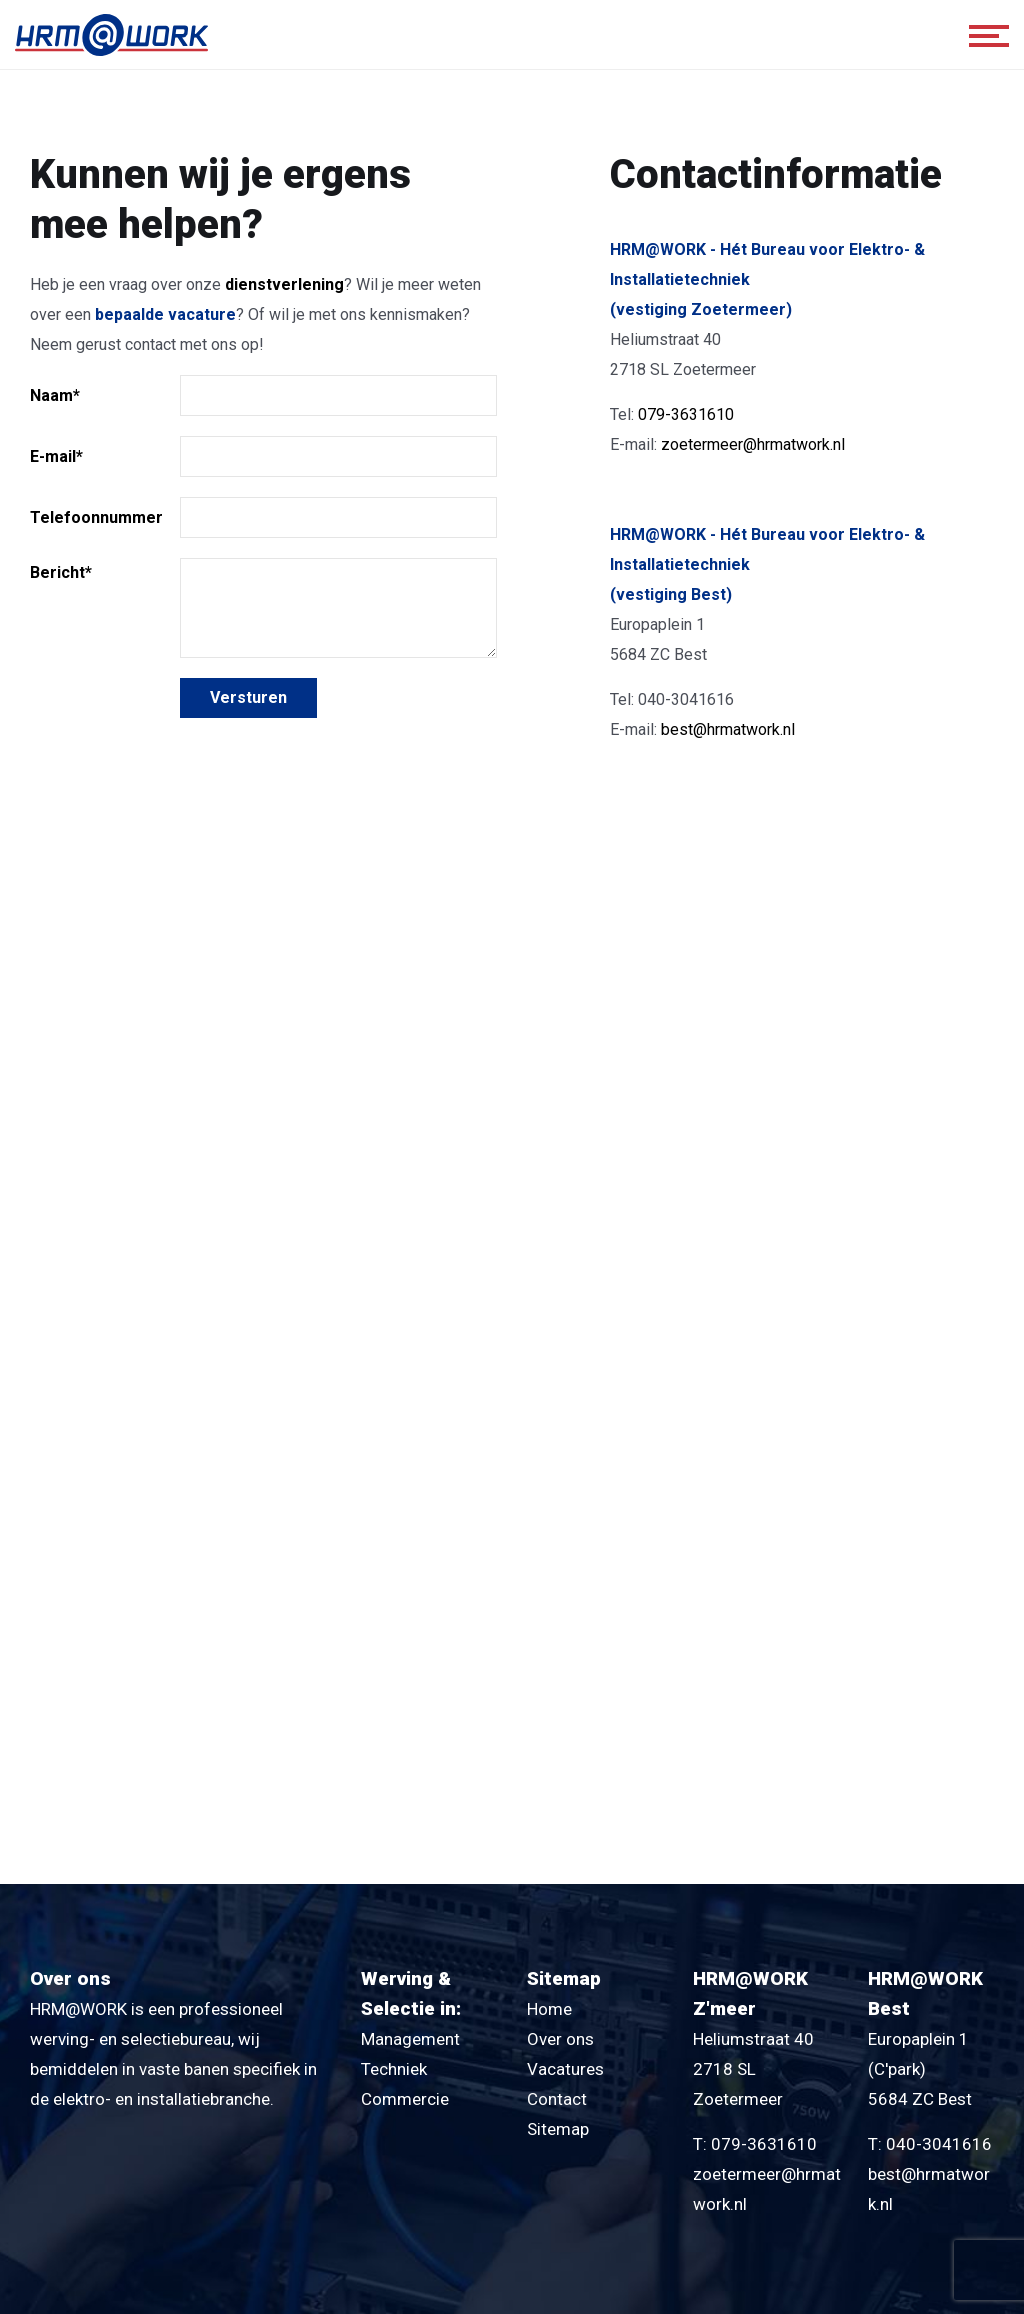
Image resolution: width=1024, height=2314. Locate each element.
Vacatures (565, 2069)
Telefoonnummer (96, 517)
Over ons (560, 2039)
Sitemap (558, 2129)
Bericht (61, 572)
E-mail (56, 456)
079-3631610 (686, 414)
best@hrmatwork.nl (728, 729)
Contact (557, 2099)
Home (549, 2009)
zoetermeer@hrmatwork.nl (753, 444)
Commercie (405, 2099)
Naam (55, 395)
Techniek (394, 2069)
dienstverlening (284, 284)
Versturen (248, 697)
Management (410, 2039)
